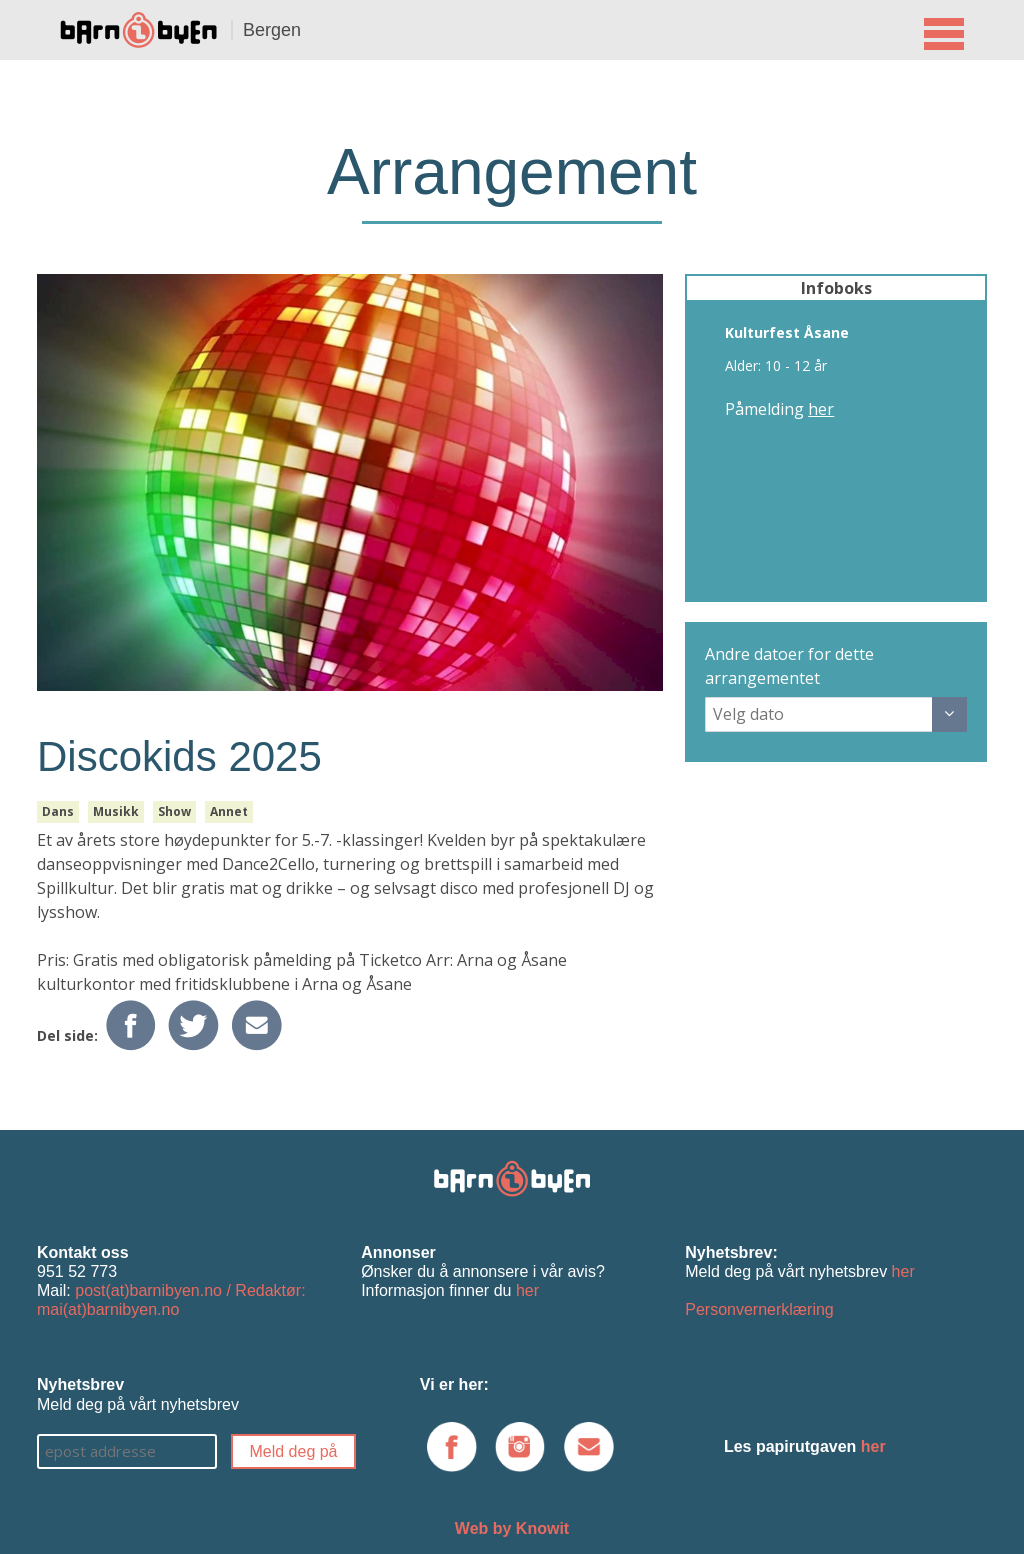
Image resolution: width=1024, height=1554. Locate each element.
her (821, 409)
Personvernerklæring (759, 1309)
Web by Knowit (512, 1528)
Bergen (272, 30)
